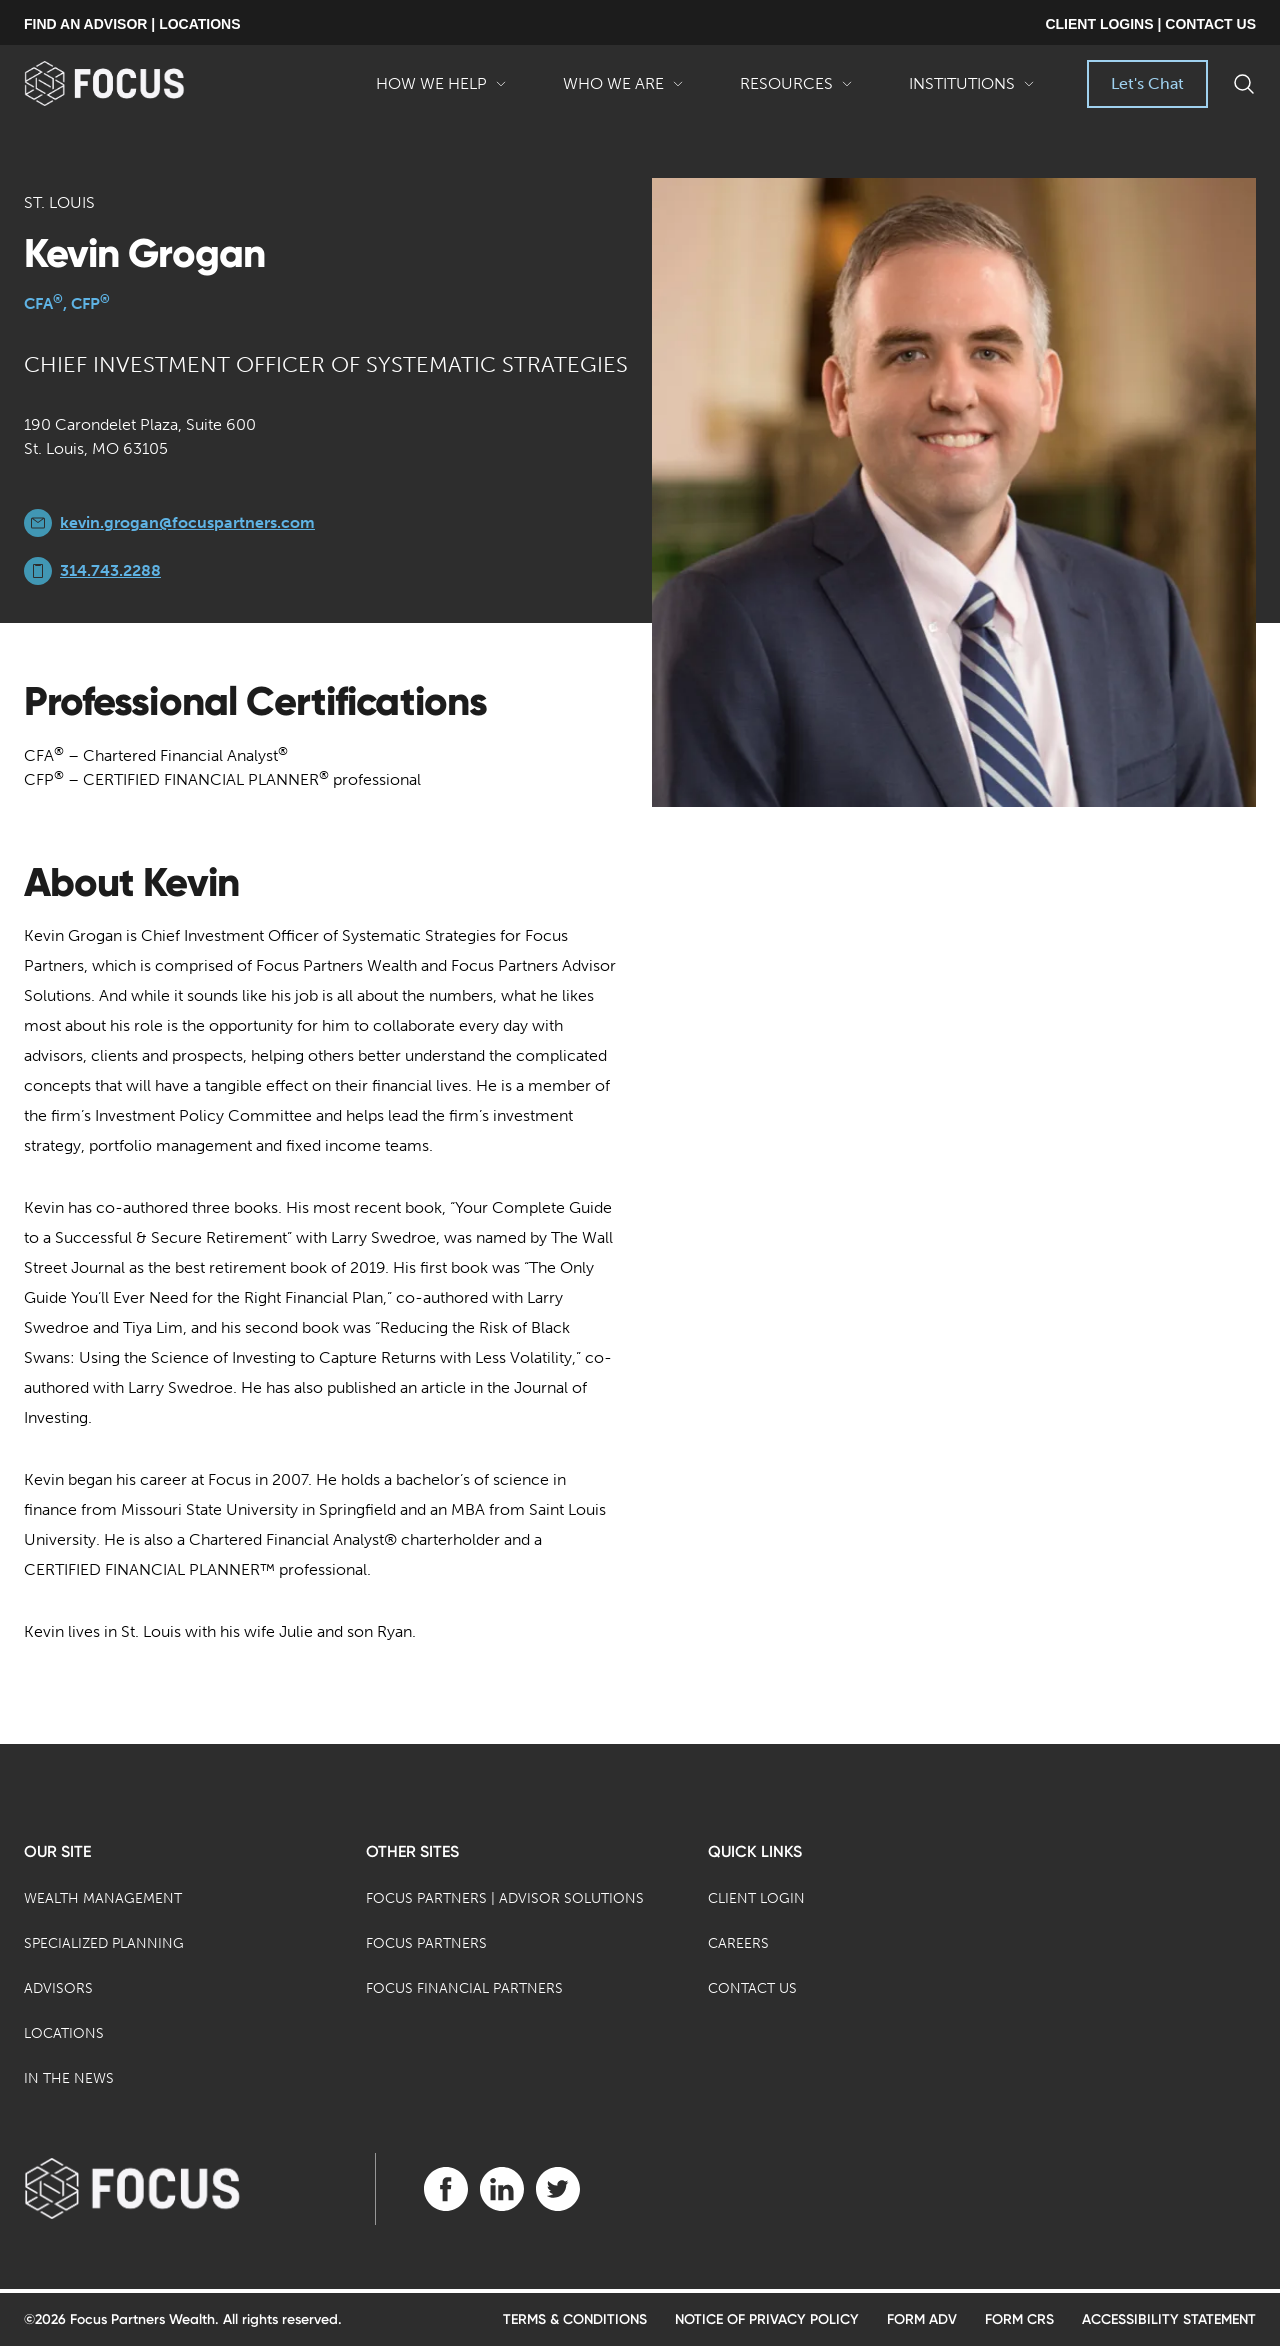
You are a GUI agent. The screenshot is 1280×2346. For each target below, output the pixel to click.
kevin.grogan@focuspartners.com (187, 522)
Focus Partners (426, 1943)
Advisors (58, 1988)
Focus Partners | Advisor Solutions (505, 1898)
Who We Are (623, 91)
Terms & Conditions (575, 2319)
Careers (738, 1943)
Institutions (972, 91)
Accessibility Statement (1169, 2319)
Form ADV (922, 2319)
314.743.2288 (110, 570)
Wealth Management (103, 1898)
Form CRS (1019, 2319)
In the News (69, 2078)
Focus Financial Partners (464, 1988)
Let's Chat (1147, 83)
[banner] (136, 83)
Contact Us (752, 1988)
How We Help (441, 91)
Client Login (756, 1898)
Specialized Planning (104, 1943)
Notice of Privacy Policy (767, 2319)
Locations (64, 2033)
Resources (796, 91)
